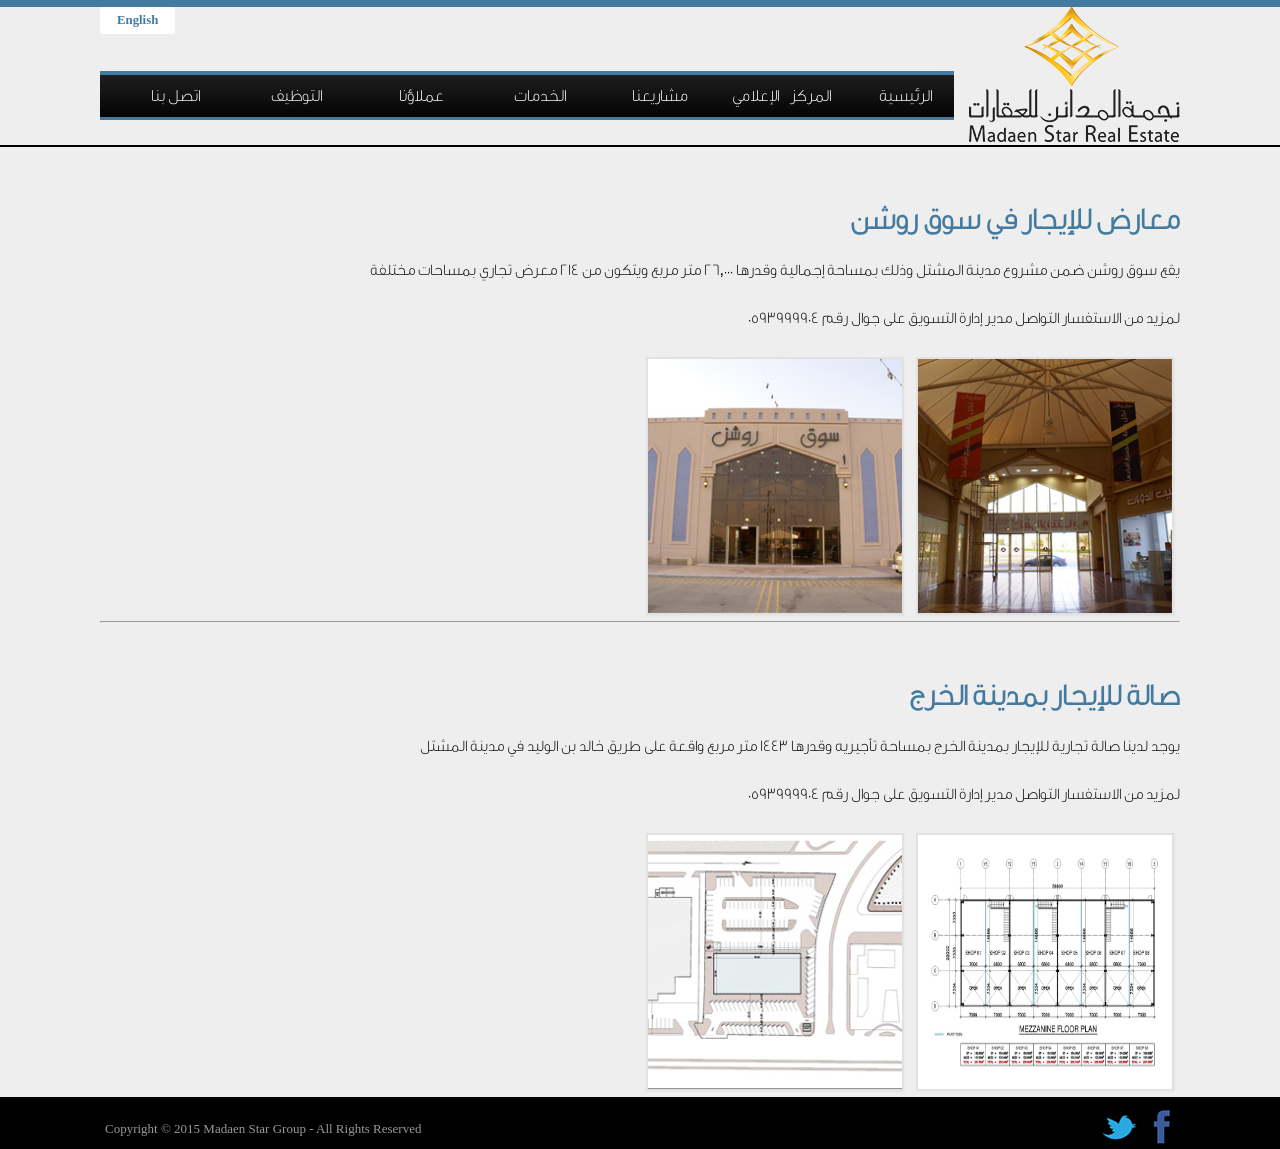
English (137, 20)
